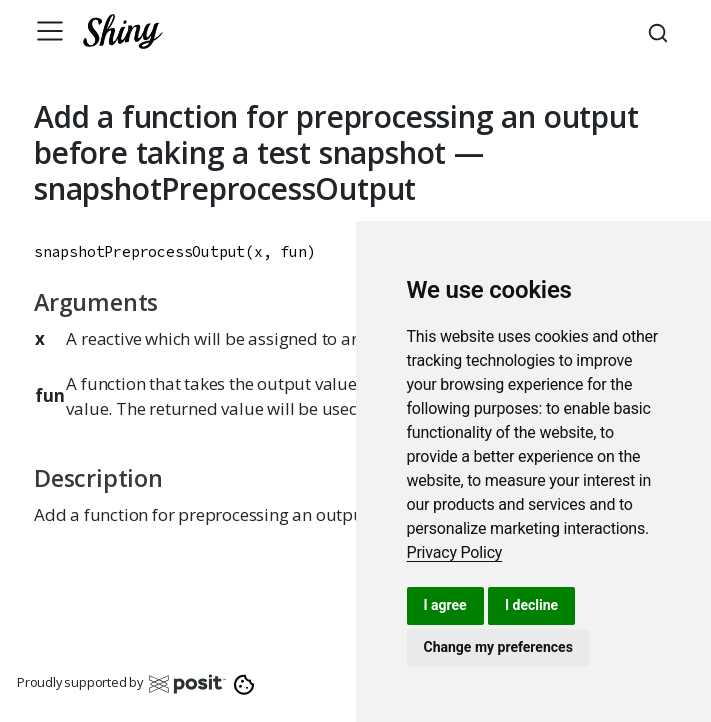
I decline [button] (531, 605)
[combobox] (661, 31)
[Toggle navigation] (50, 31)
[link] (455, 552)
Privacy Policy (455, 552)
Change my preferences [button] (498, 647)
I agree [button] (445, 605)
